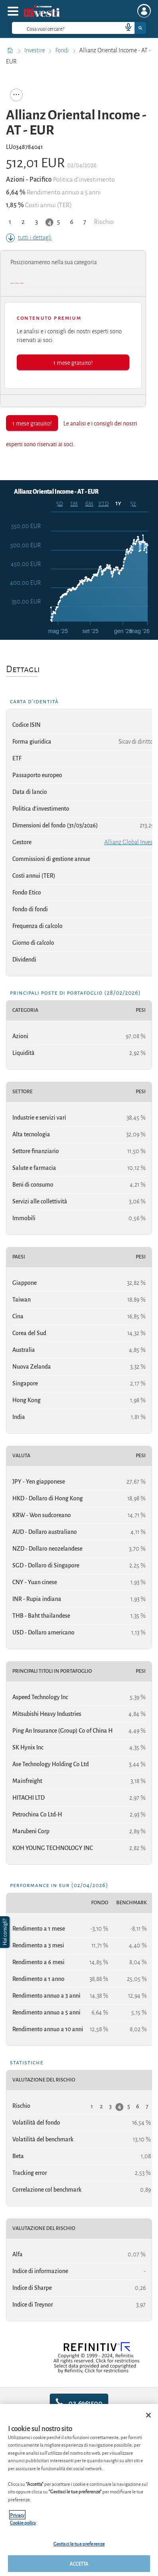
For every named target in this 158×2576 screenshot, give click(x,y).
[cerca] (54, 28)
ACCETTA (79, 2563)
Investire (35, 50)
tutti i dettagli (29, 237)
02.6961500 (79, 2403)
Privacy (17, 2515)
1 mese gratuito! (73, 362)
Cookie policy (23, 2522)
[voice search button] (125, 28)
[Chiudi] (148, 2415)
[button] (5, 1932)
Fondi (62, 50)
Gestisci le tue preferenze (79, 2543)
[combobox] (79, 28)
